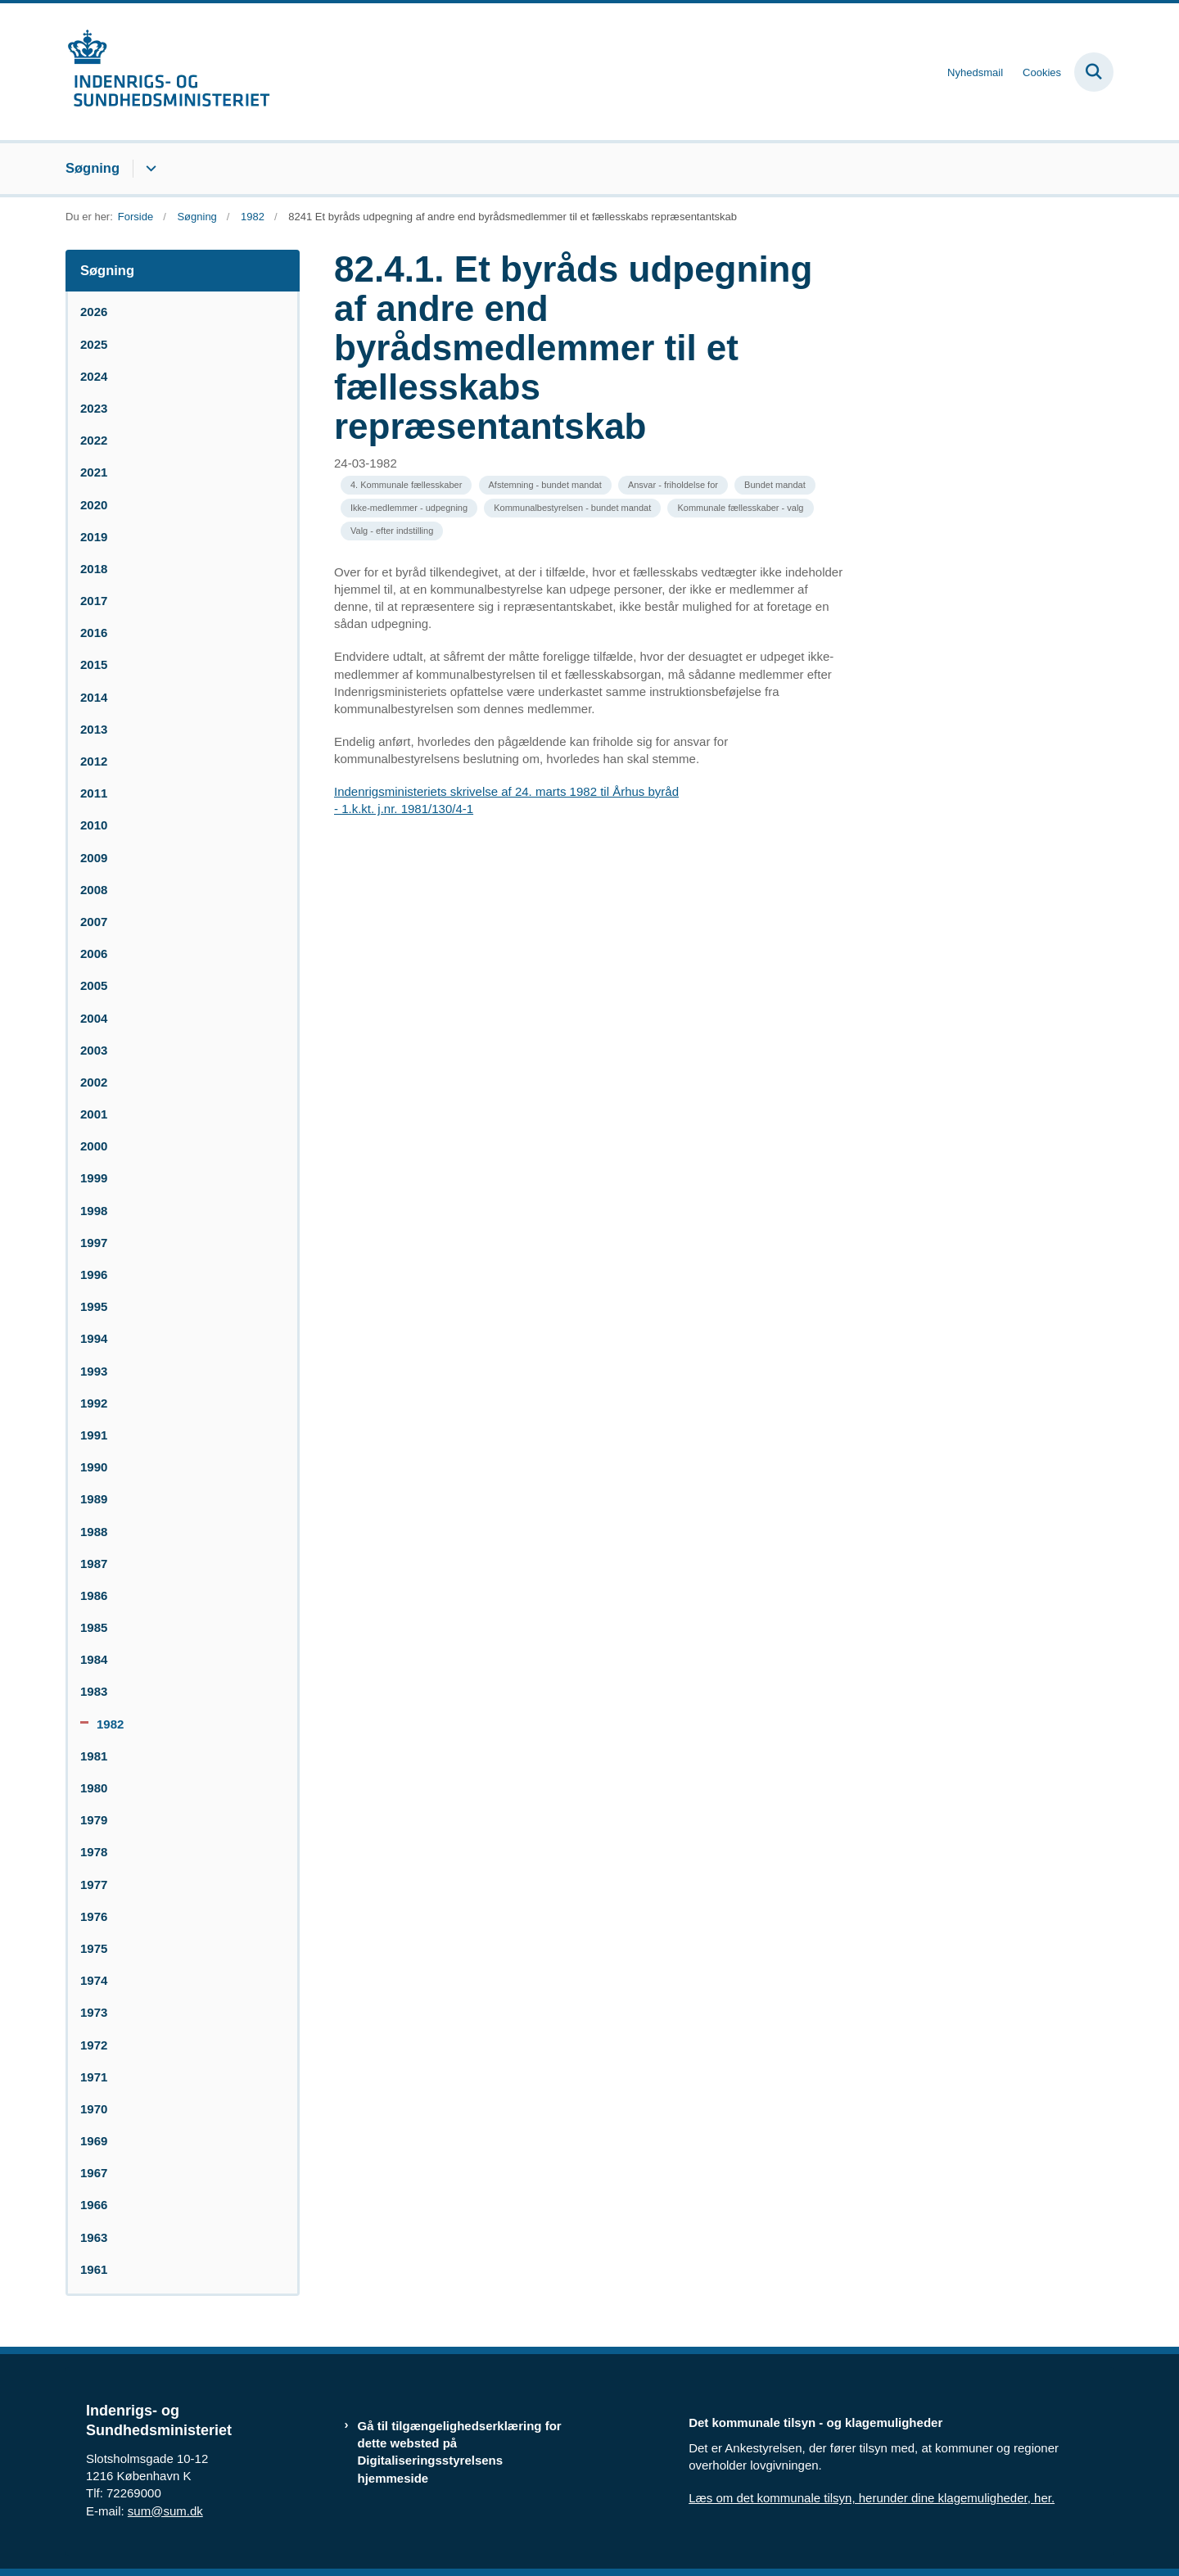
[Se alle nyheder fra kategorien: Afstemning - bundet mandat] (545, 485)
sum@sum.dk (165, 2511)
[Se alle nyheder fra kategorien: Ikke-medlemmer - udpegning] (409, 508)
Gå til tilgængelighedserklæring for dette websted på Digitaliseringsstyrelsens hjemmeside (460, 2452)
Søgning (93, 167)
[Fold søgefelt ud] (1094, 72)
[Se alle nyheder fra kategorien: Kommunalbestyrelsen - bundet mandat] (572, 508)
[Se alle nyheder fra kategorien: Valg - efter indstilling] (392, 531)
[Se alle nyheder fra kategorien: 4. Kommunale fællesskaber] (406, 485)
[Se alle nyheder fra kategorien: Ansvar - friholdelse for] (673, 485)
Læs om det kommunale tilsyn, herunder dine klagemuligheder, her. (872, 2498)
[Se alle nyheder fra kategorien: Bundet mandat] (774, 485)
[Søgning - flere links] (149, 169)
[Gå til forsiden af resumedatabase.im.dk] (168, 71)
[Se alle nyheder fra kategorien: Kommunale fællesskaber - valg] (740, 508)
